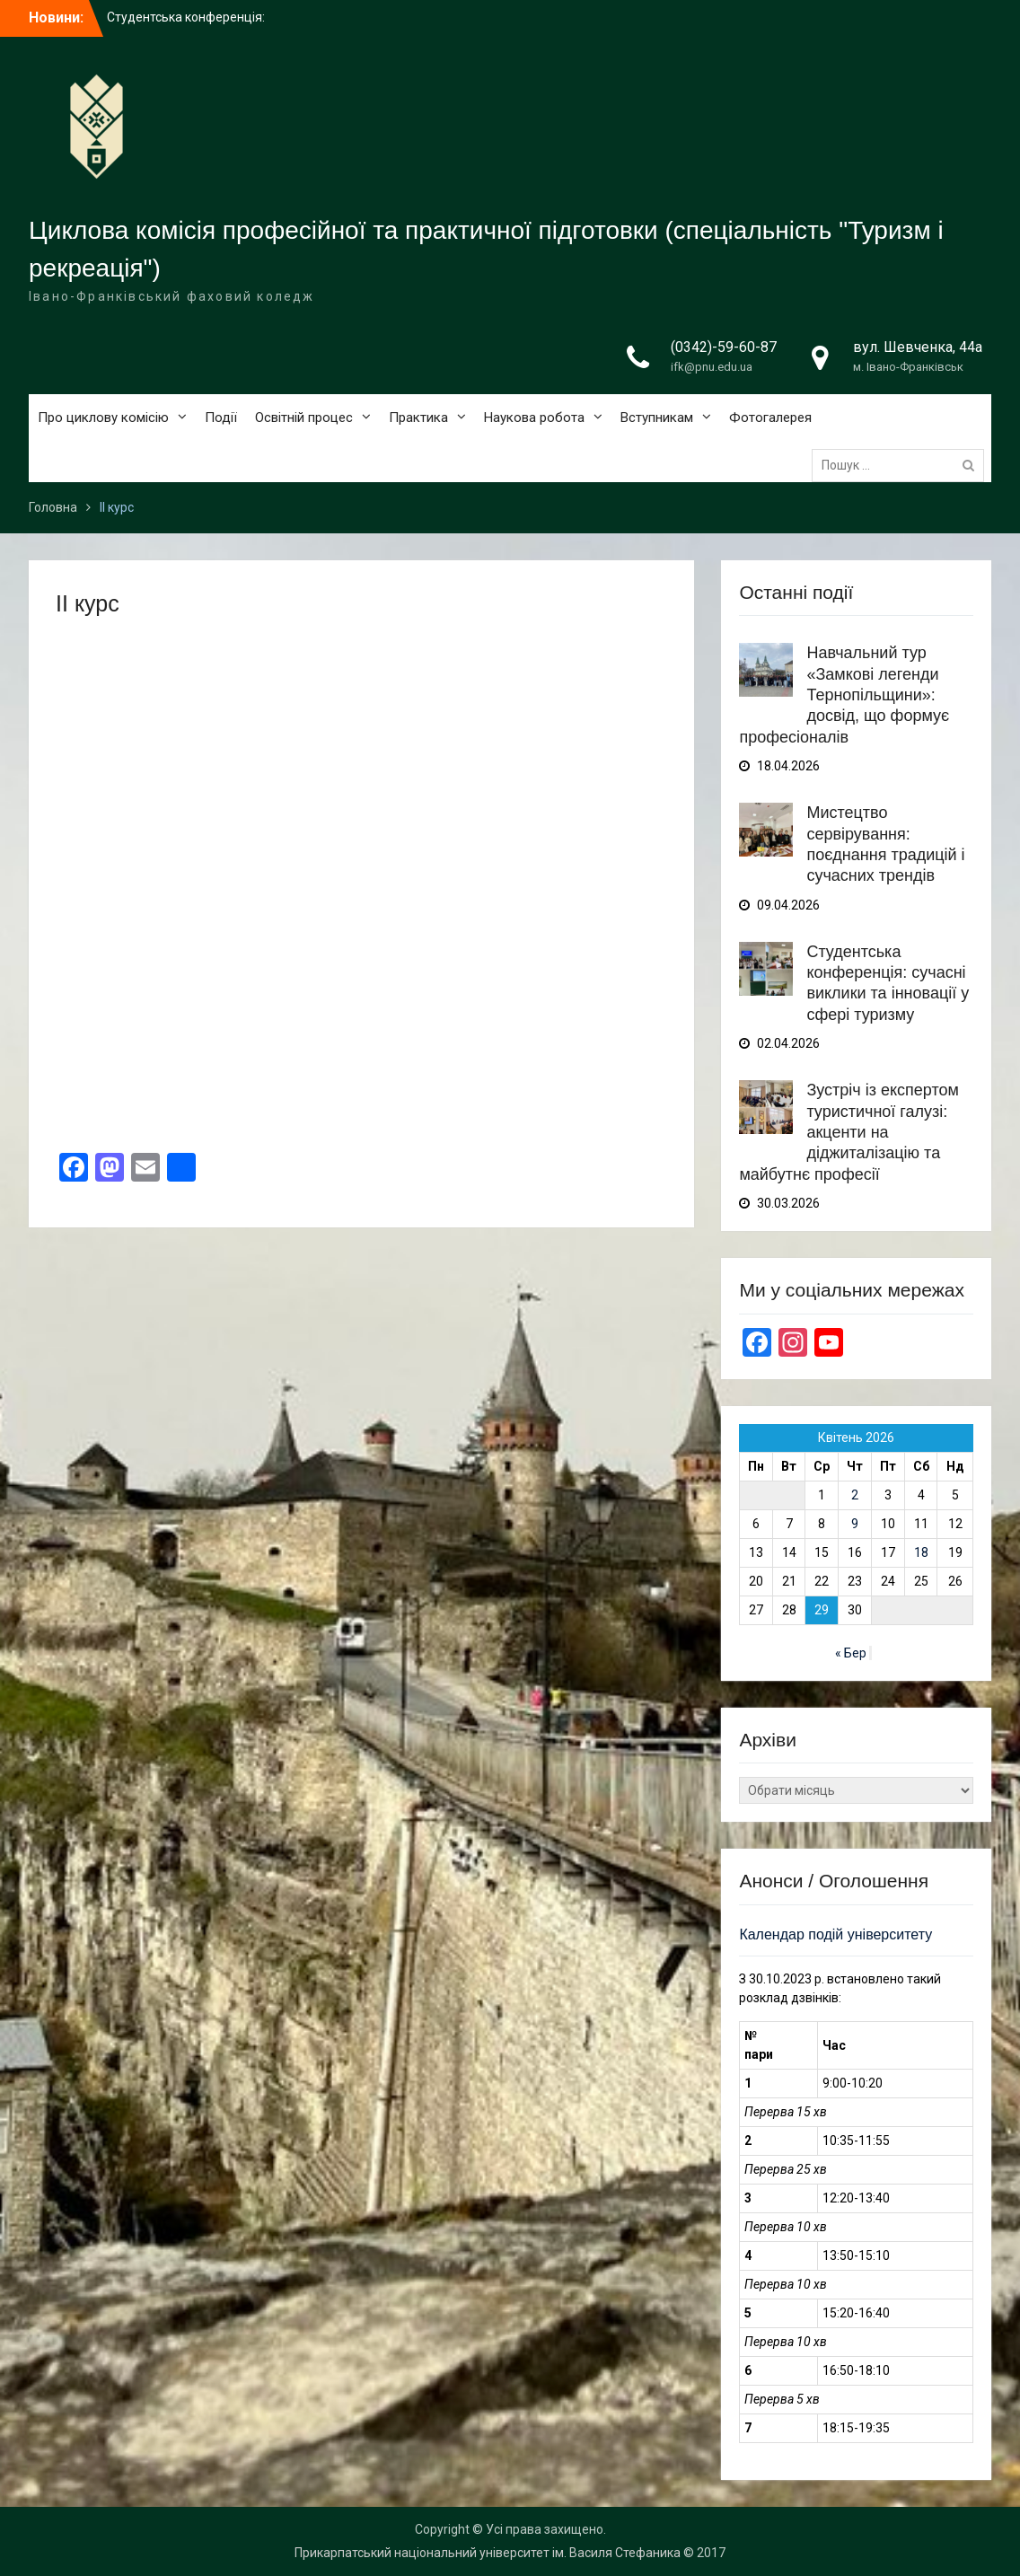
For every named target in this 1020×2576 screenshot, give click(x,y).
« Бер (850, 1653)
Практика (418, 417)
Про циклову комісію (103, 417)
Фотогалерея (770, 417)
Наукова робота (534, 417)
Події (221, 417)
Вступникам (656, 417)
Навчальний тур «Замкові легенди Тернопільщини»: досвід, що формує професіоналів (844, 695)
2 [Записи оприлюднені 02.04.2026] (854, 1495)
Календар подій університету (835, 1934)
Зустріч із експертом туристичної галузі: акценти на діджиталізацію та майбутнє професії (848, 1132)
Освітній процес (304, 417)
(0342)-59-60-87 (724, 347)
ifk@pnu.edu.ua (711, 367)
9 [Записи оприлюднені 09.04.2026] (854, 1524)
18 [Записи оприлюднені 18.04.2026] (921, 1552)
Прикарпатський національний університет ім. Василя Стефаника (488, 2552)
